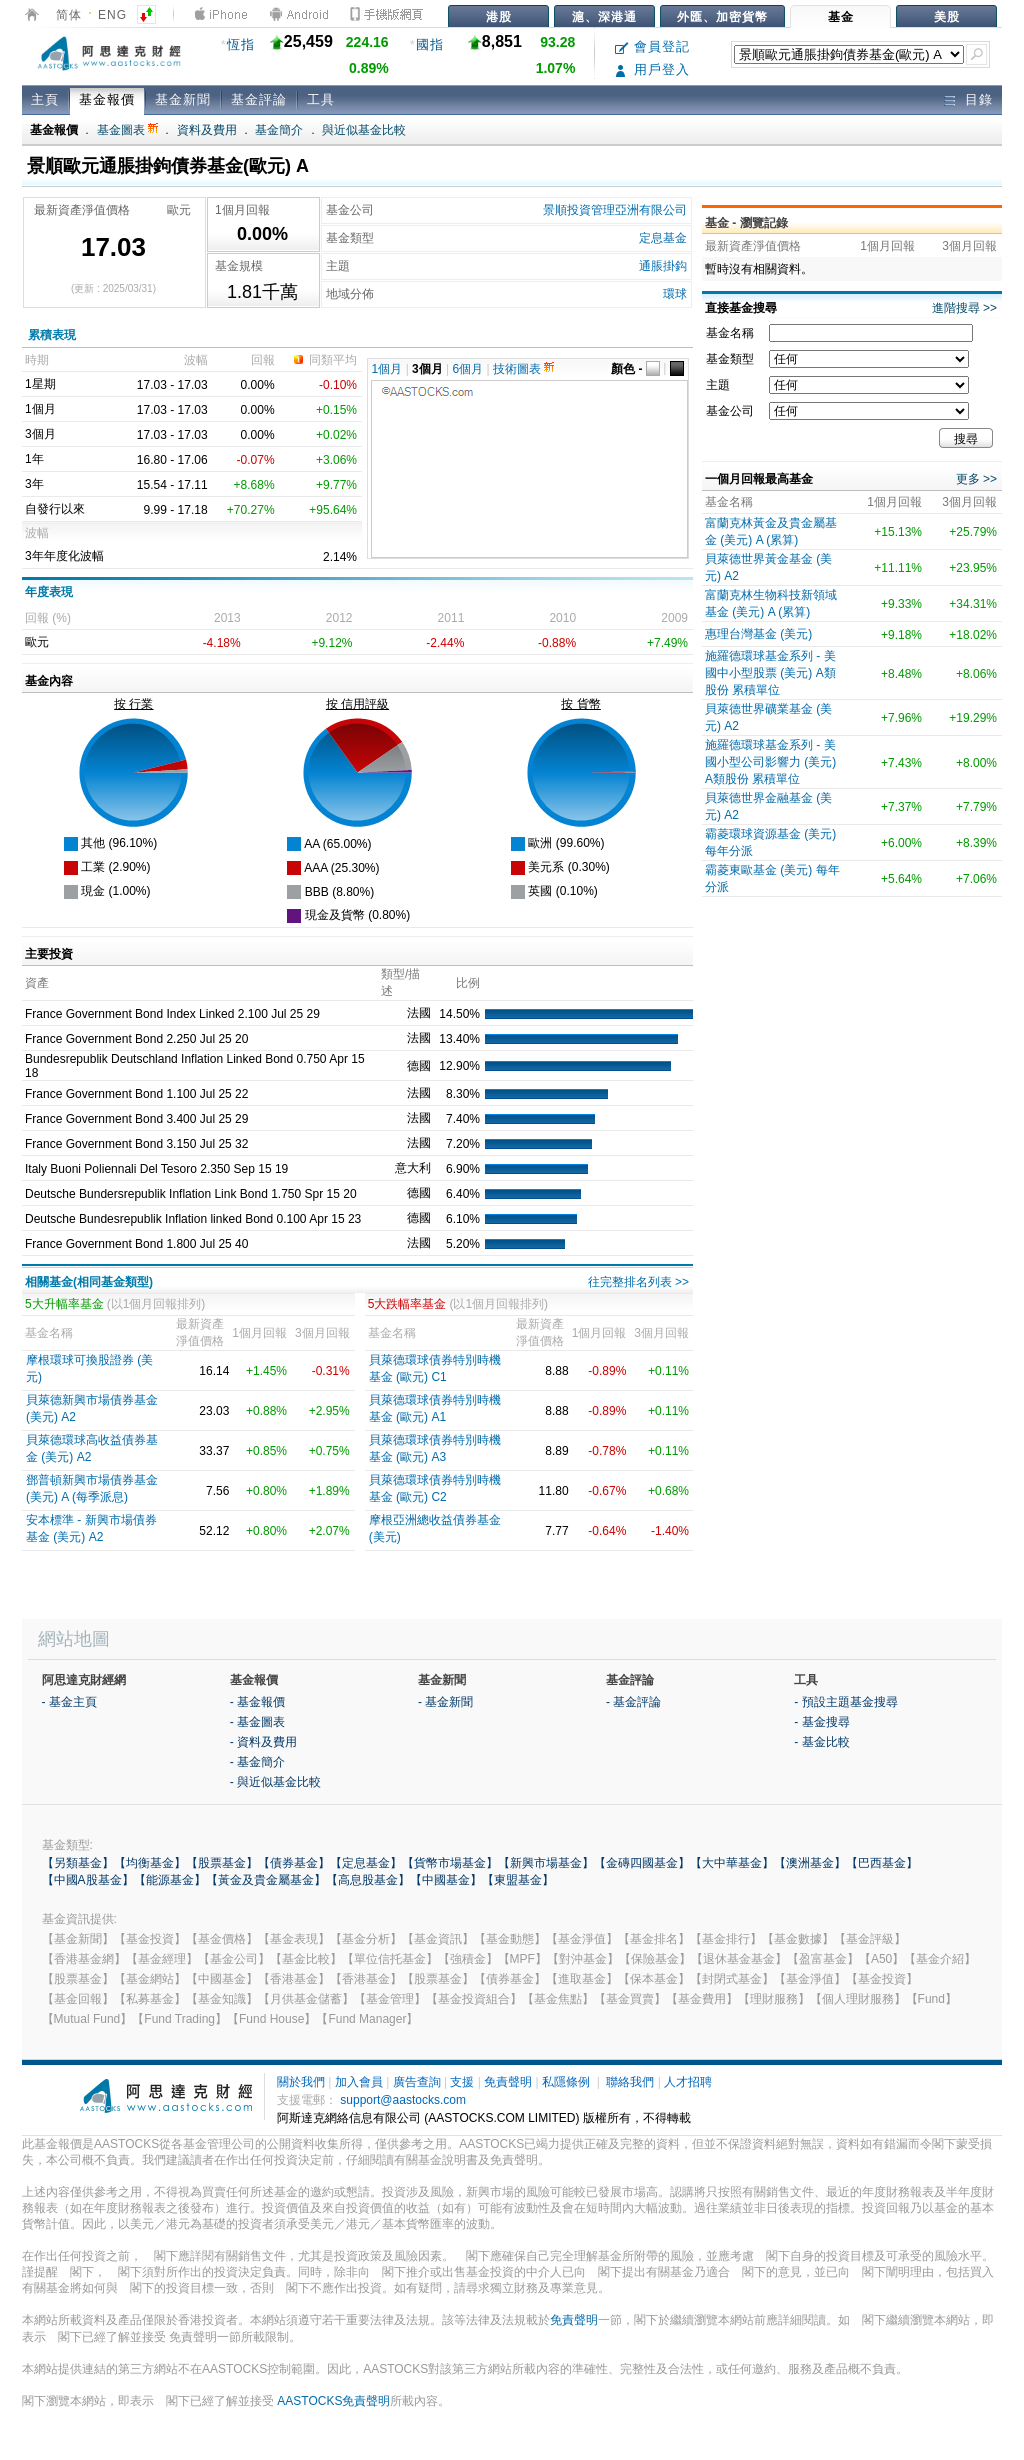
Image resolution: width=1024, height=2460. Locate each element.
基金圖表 (127, 130)
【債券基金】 (294, 1863)
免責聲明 (508, 2082)
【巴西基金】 (882, 1863)
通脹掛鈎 (663, 266)
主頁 (45, 99)
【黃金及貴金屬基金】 (266, 1880)
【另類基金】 (78, 1863)
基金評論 (259, 99)
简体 (69, 15)
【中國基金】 (446, 1880)
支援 (462, 2082)
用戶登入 (652, 69)
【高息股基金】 (368, 1880)
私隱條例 (566, 2082)
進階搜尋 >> (964, 308)
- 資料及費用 (263, 1742)
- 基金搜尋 (821, 1722)
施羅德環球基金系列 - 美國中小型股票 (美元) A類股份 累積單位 (770, 673)
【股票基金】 (222, 1863)
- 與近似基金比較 (275, 1782)
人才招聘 (688, 2082)
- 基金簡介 (257, 1762)
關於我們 (301, 2082)
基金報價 (107, 99)
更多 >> (976, 479)
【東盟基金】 (518, 1880)
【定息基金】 (366, 1863)
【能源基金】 (170, 1880)
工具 (321, 99)
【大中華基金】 (732, 1863)
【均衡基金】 (150, 1863)
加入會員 (359, 2082)
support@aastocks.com (403, 2100)
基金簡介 (279, 130)
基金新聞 (183, 99)
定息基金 (663, 238)
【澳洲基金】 (810, 1863)
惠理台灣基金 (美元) (758, 634)
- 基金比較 (821, 1742)
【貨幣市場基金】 (450, 1863)
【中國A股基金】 (88, 1880)
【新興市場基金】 (546, 1863)
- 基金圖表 (257, 1722)
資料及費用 (207, 130)
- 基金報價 (257, 1702)
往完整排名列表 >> (638, 1282)
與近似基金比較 (364, 130)
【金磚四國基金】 (642, 1863)
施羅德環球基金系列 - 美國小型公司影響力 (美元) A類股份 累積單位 (770, 762)
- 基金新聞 (445, 1702)
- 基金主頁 (69, 1702)
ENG (112, 15)
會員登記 (652, 46)
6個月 (468, 369)
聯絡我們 (630, 2082)
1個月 (387, 369)
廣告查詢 (417, 2082)
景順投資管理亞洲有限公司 (615, 210)
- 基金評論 (633, 1702)
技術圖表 (523, 369)
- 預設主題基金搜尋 (845, 1702)
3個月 (427, 369)
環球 (675, 294)
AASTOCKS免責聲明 (333, 2401)
